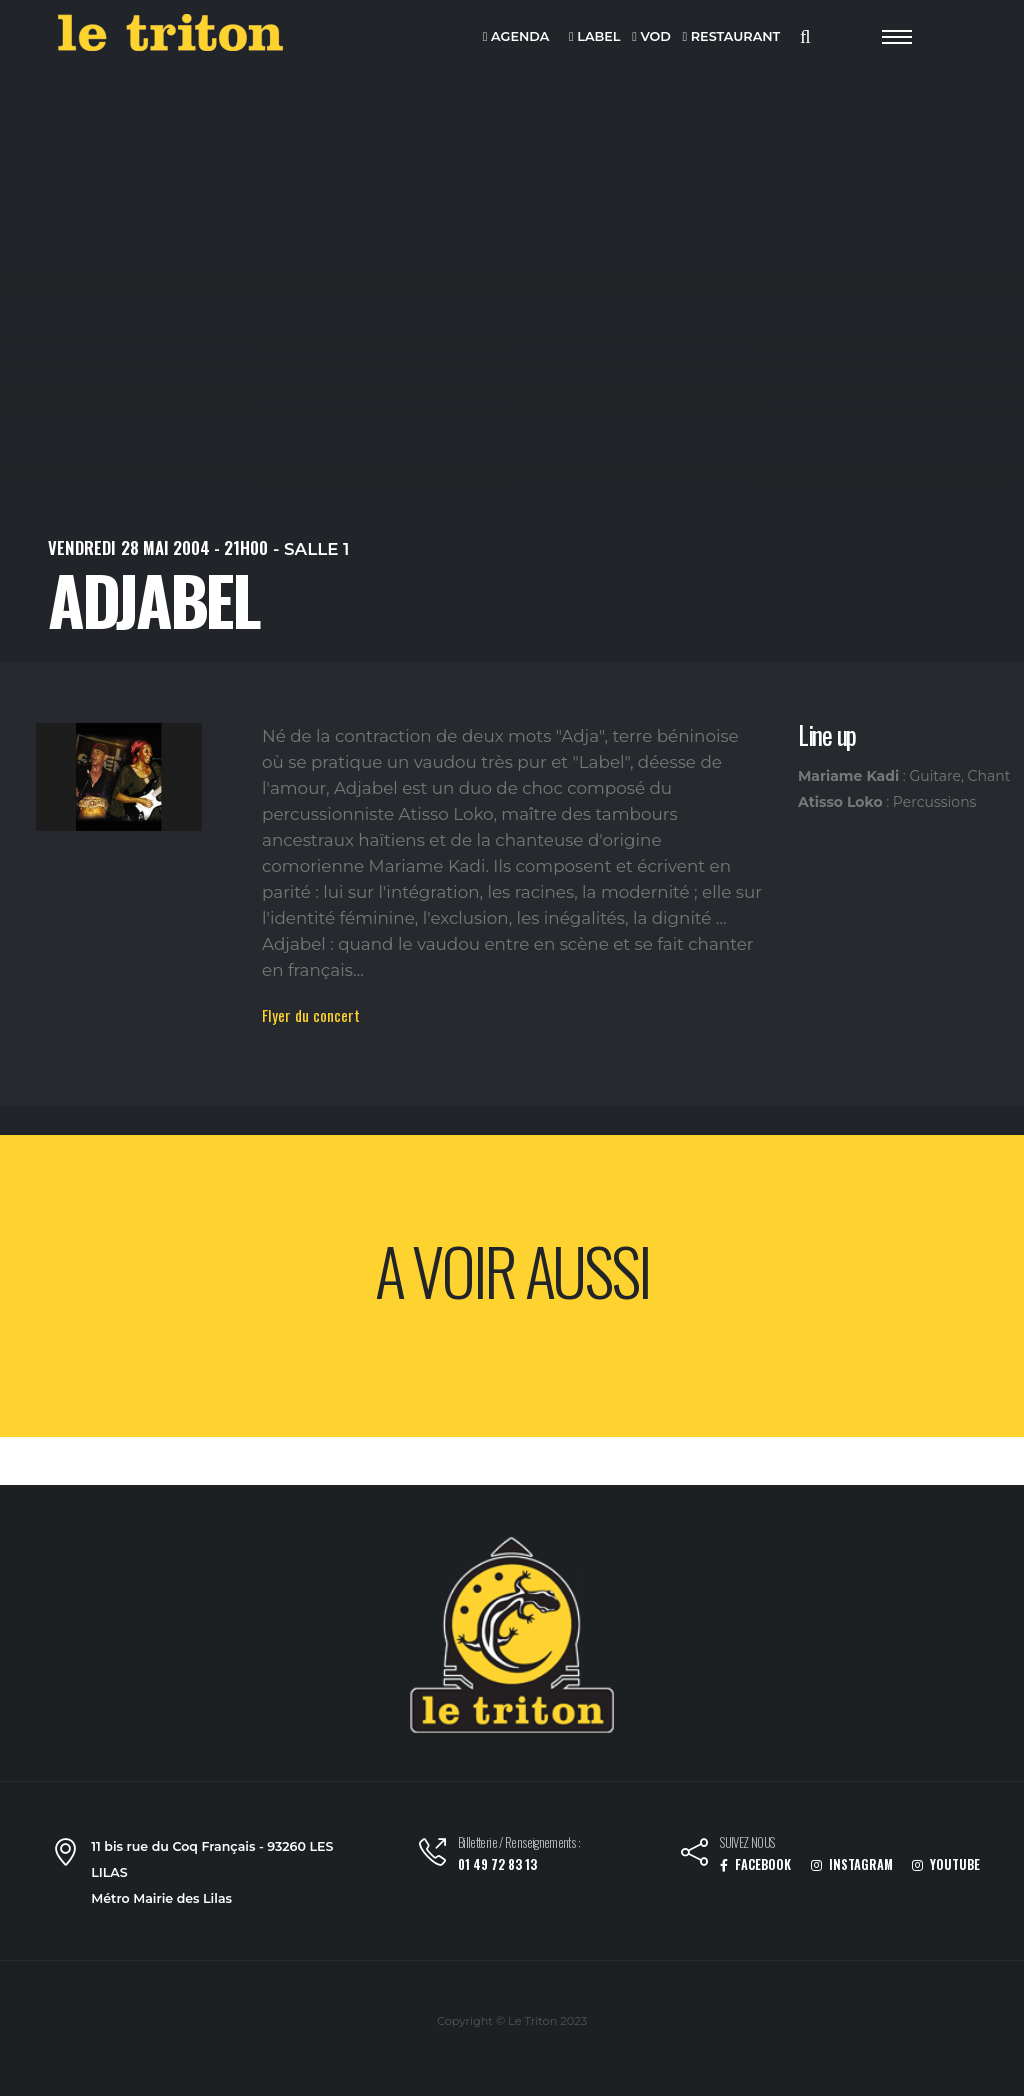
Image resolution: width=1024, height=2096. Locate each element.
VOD (651, 37)
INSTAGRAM (852, 1864)
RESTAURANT (731, 37)
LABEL (594, 37)
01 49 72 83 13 (497, 1864)
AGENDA (516, 37)
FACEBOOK (755, 1864)
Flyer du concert (311, 1015)
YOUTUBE (946, 1864)
